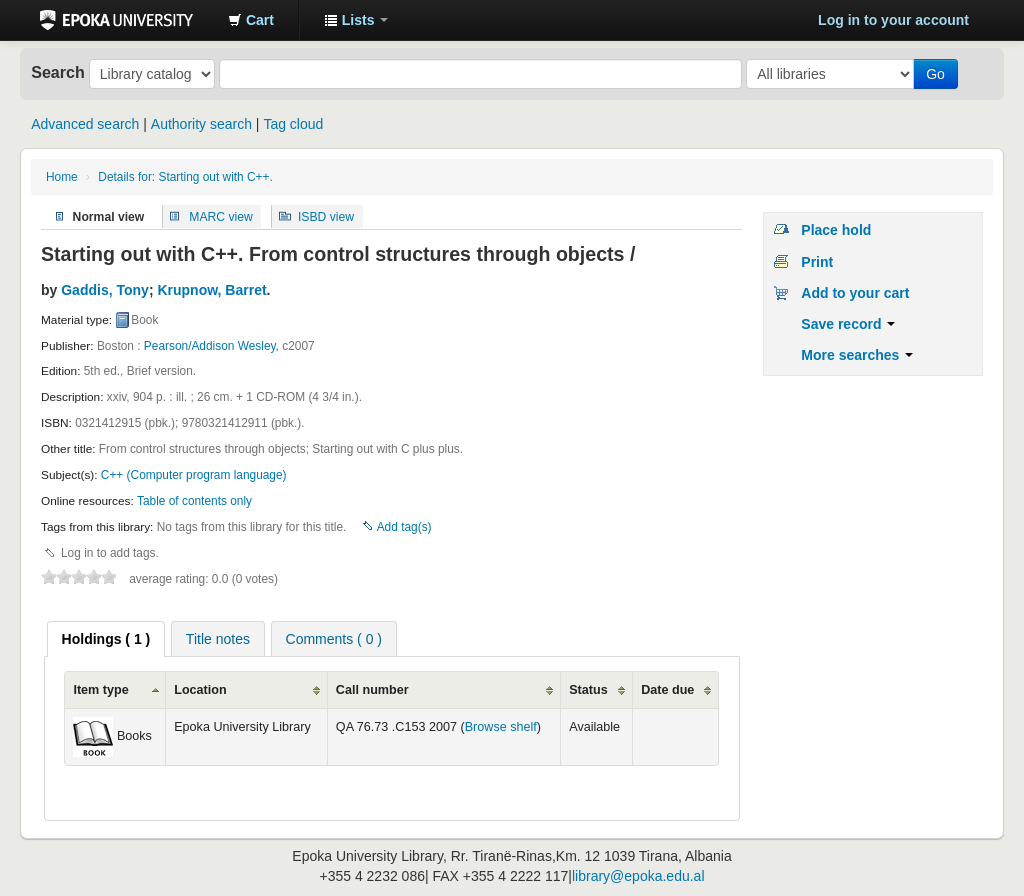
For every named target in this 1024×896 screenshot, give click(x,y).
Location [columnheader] (200, 690)
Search (58, 72)
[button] (251, 20)
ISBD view (326, 216)
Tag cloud (293, 124)
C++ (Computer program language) (194, 475)
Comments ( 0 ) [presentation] (334, 639)
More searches (857, 355)
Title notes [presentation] (218, 639)
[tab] (106, 639)
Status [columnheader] (588, 690)
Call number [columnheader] (372, 690)
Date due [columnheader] (667, 690)
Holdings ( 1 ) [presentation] (106, 639)
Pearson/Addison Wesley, (211, 346)
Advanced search (85, 124)
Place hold (836, 230)
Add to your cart (855, 293)
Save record (848, 324)
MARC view (221, 216)
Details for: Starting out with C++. (185, 177)
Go (935, 74)
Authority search (201, 124)
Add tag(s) (404, 527)
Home (62, 177)
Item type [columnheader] (100, 690)
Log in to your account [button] (893, 20)
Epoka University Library (116, 20)
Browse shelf (501, 727)
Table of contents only (194, 501)
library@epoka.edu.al (638, 876)
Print (817, 262)
